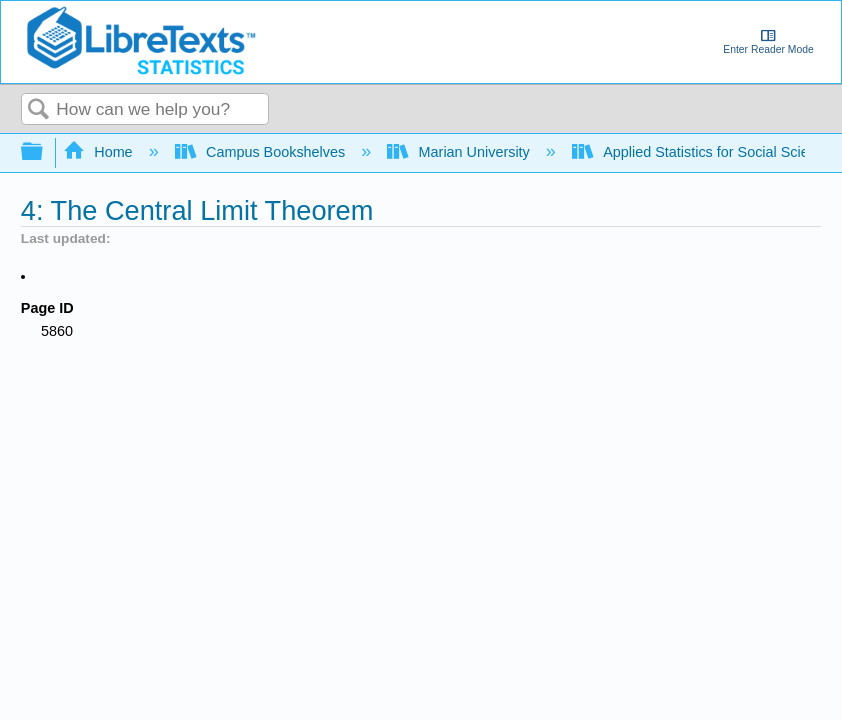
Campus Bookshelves (262, 152)
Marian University (460, 152)
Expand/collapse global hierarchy (45, 152)
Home (100, 152)
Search (39, 110)
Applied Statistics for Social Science (704, 152)
